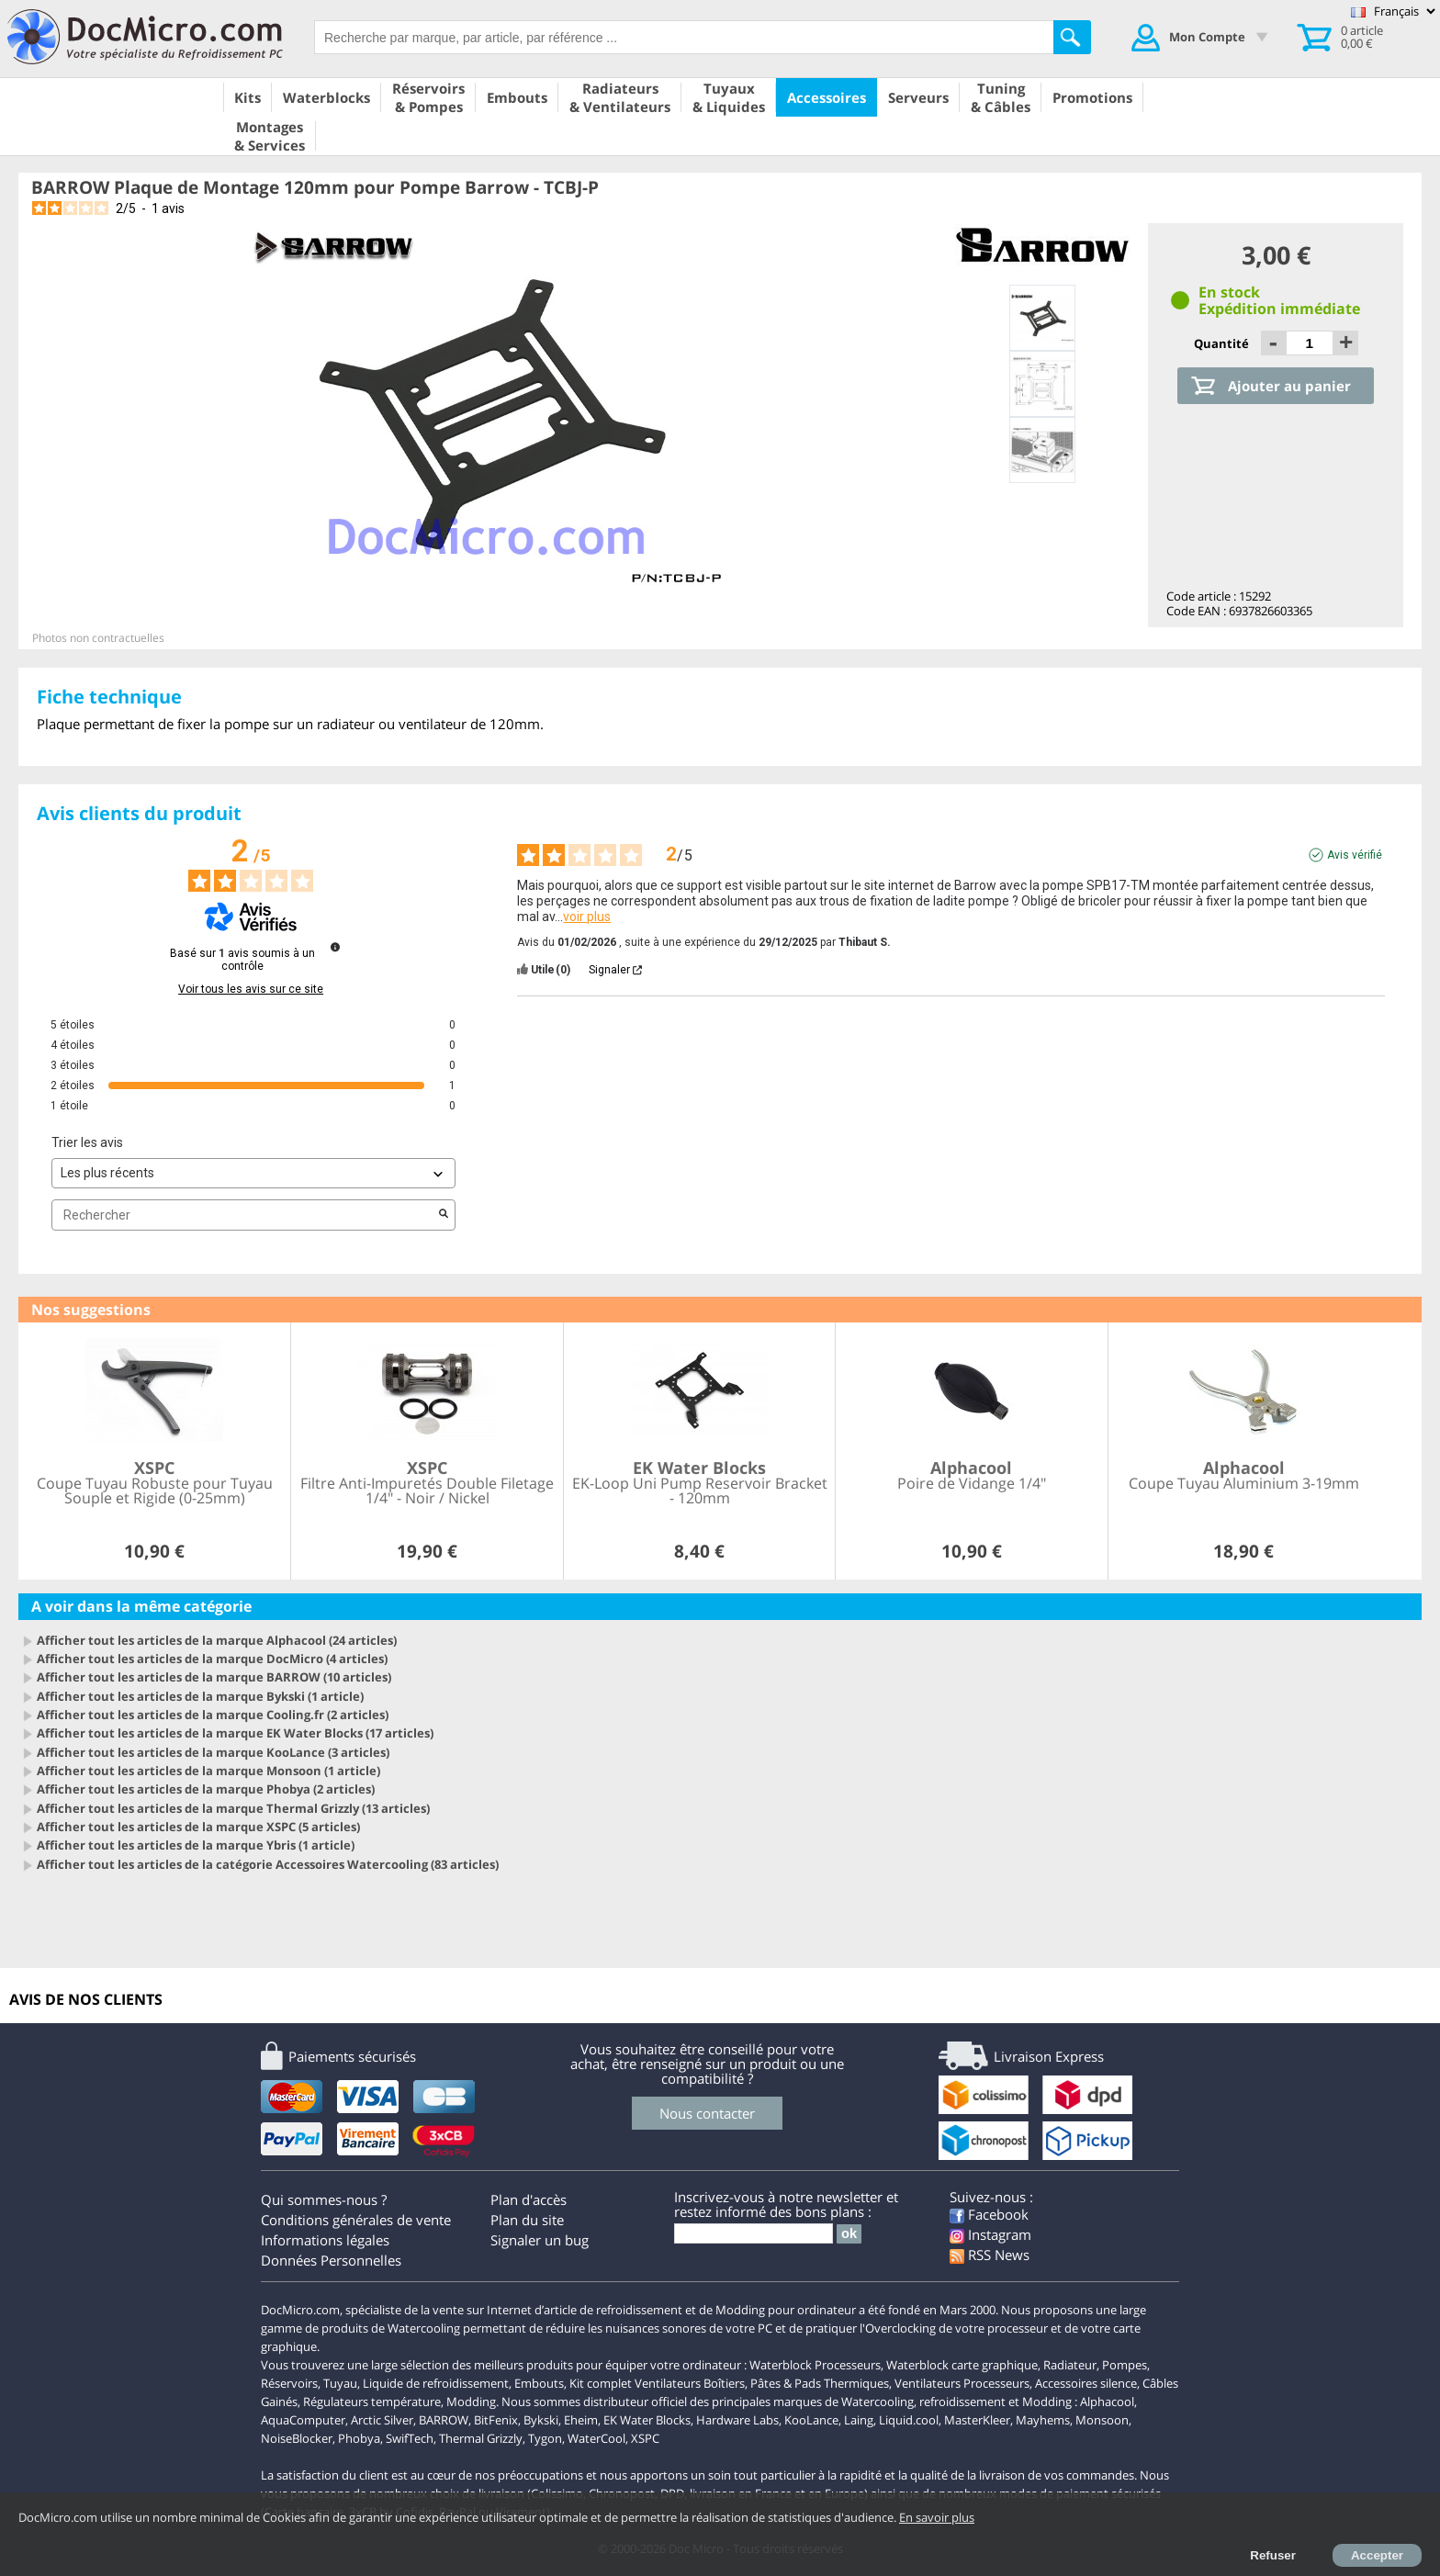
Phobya (359, 2438)
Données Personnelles (331, 2260)
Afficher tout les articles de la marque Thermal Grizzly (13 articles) (233, 1808)
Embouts (539, 2383)
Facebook (989, 2214)
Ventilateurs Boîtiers (690, 2383)
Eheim (581, 2420)
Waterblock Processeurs (815, 2365)
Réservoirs (289, 2383)
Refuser (1273, 2555)
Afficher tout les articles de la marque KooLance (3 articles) (213, 1752)
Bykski (540, 2420)
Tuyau (340, 2383)
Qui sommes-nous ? (324, 2199)
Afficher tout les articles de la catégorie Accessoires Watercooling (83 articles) (268, 1864)
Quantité (1223, 343)
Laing (858, 2420)
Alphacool (1107, 2401)
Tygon (545, 2438)
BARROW (443, 2420)
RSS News (989, 2254)
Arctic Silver (382, 2420)
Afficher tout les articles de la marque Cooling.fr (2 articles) (212, 1714)
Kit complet (600, 2383)
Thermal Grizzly (481, 2438)
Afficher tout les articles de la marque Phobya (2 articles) (206, 1789)
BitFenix (496, 2420)
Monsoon (1102, 2420)
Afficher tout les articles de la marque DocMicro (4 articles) (212, 1658)
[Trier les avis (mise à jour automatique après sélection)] (253, 1173)
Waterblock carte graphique (962, 2365)
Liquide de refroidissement (436, 2383)
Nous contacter (707, 2113)
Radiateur (1070, 2365)
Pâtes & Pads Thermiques (819, 2383)
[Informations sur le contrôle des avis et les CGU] (335, 946)
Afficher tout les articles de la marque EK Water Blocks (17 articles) (235, 1733)
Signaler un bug (539, 2240)
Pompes (1124, 2365)
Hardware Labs (737, 2420)
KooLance (811, 2420)
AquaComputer (303, 2420)
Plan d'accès (528, 2199)
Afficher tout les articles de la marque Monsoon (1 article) (208, 1770)
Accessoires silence (1086, 2383)
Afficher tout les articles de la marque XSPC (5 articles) (198, 1826)
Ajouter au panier (1289, 386)
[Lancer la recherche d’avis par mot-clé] (443, 1215)
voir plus (587, 916)
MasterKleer (977, 2420)
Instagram (990, 2234)
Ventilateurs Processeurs (961, 2383)
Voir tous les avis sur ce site (250, 989)
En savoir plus (936, 2517)
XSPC (645, 2438)
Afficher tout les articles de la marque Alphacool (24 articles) (217, 1640)
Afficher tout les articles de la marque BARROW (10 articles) (214, 1677)
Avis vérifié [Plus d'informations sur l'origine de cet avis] (1354, 855)
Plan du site (527, 2219)
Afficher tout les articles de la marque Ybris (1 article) (195, 1845)
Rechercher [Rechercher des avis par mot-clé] (244, 1215)
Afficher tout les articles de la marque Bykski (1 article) (200, 1696)
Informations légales (325, 2240)
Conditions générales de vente (356, 2219)
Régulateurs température (372, 2401)
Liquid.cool (909, 2420)
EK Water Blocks (647, 2420)
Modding (471, 2401)
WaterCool (596, 2438)
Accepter (1377, 2555)
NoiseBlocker (296, 2438)
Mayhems (1043, 2420)
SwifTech (409, 2438)
